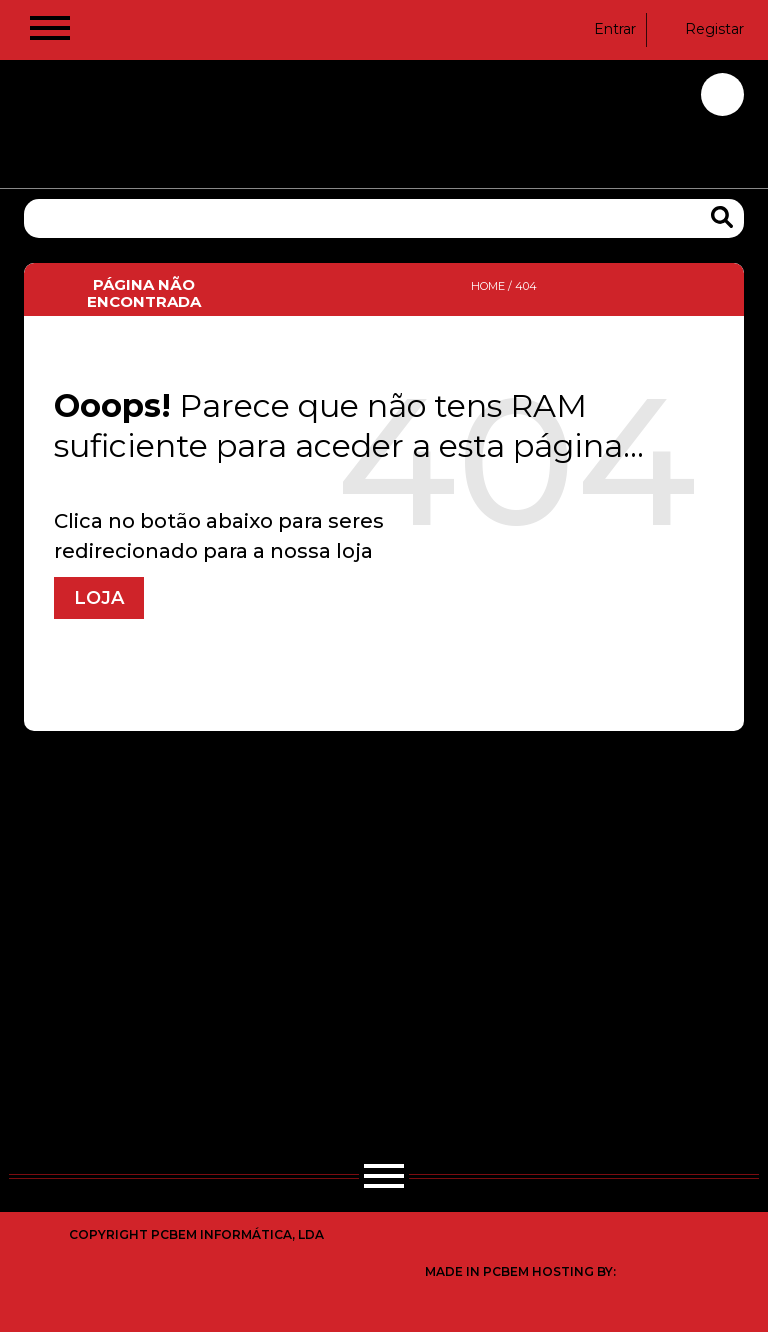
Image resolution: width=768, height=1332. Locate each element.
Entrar (602, 29)
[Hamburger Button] (50, 32)
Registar (702, 29)
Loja (99, 598)
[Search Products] (722, 217)
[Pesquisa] (384, 218)
